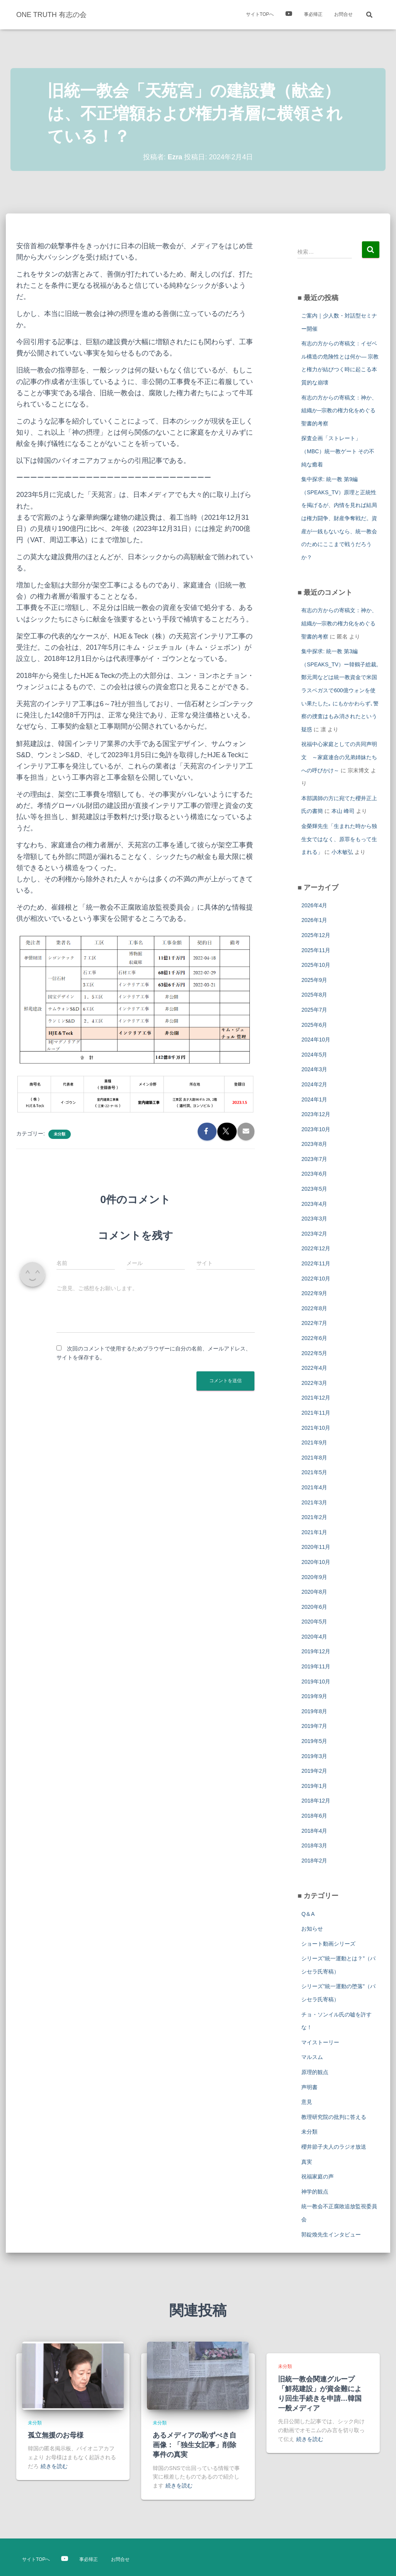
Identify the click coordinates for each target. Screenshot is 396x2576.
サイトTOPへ (260, 14)
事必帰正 (313, 14)
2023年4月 (314, 1204)
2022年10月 (315, 1278)
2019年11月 (315, 1666)
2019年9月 (314, 1696)
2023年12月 (315, 1114)
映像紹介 (289, 15)
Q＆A (307, 1914)
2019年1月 (314, 1786)
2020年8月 (314, 1592)
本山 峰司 (343, 811)
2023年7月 (314, 1159)
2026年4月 (314, 905)
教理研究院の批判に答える (333, 2117)
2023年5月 (314, 1189)
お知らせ (312, 1929)
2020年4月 (314, 1637)
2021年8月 (314, 1457)
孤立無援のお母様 (56, 2435)
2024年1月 (314, 1099)
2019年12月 (315, 1651)
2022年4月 (314, 1368)
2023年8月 (314, 1144)
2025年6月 (314, 1025)
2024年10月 (315, 1039)
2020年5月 (314, 1621)
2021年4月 (314, 1487)
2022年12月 (315, 1248)
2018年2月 (314, 1860)
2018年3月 (314, 1845)
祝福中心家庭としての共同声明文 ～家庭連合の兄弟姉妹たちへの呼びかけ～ (339, 757)
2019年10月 (315, 1681)
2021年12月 (315, 1398)
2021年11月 (315, 1413)
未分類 (59, 1134)
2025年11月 (315, 950)
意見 (306, 2102)
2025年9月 (314, 980)
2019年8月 (314, 1711)
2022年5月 (314, 1353)
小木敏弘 (342, 852)
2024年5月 (314, 1055)
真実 (306, 2162)
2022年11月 (315, 1263)
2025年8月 (314, 995)
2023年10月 (315, 1129)
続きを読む (54, 2466)
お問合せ (343, 14)
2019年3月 (314, 1756)
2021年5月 (314, 1472)
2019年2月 (314, 1771)
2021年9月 (314, 1442)
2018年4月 (314, 1831)
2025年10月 (315, 965)
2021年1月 (314, 1532)
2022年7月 (314, 1323)
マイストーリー (320, 2042)
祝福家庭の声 (317, 2176)
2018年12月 (315, 1801)
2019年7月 (314, 1726)
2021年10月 (315, 1428)
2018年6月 (314, 1816)
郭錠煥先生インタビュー (331, 2234)
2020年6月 (314, 1607)
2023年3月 (314, 1218)
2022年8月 (314, 1308)
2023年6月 (314, 1174)
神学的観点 (314, 2191)
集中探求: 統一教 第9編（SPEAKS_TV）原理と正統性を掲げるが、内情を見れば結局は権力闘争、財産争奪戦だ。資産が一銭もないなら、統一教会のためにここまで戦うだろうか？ (339, 518)
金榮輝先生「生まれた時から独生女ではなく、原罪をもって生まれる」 (339, 839)
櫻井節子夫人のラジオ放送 (333, 2147)
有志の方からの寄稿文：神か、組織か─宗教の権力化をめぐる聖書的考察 (339, 410)
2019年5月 (314, 1741)
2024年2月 (314, 1084)
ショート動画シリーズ (328, 1944)
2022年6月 (314, 1338)
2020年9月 (314, 1577)
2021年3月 (314, 1502)
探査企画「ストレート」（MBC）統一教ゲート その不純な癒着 (337, 451)
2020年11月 (315, 1547)
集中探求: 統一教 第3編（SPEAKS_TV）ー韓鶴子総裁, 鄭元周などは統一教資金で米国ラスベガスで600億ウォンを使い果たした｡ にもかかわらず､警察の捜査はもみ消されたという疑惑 (340, 690)
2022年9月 (314, 1293)
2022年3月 (314, 1383)
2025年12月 (315, 935)
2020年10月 (315, 1562)
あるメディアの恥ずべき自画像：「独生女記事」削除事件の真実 (194, 2444)
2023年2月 (314, 1234)
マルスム (312, 2057)
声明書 (309, 2087)
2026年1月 (314, 920)
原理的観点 (314, 2072)
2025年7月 (314, 1010)
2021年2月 (314, 1517)
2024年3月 (314, 1069)
